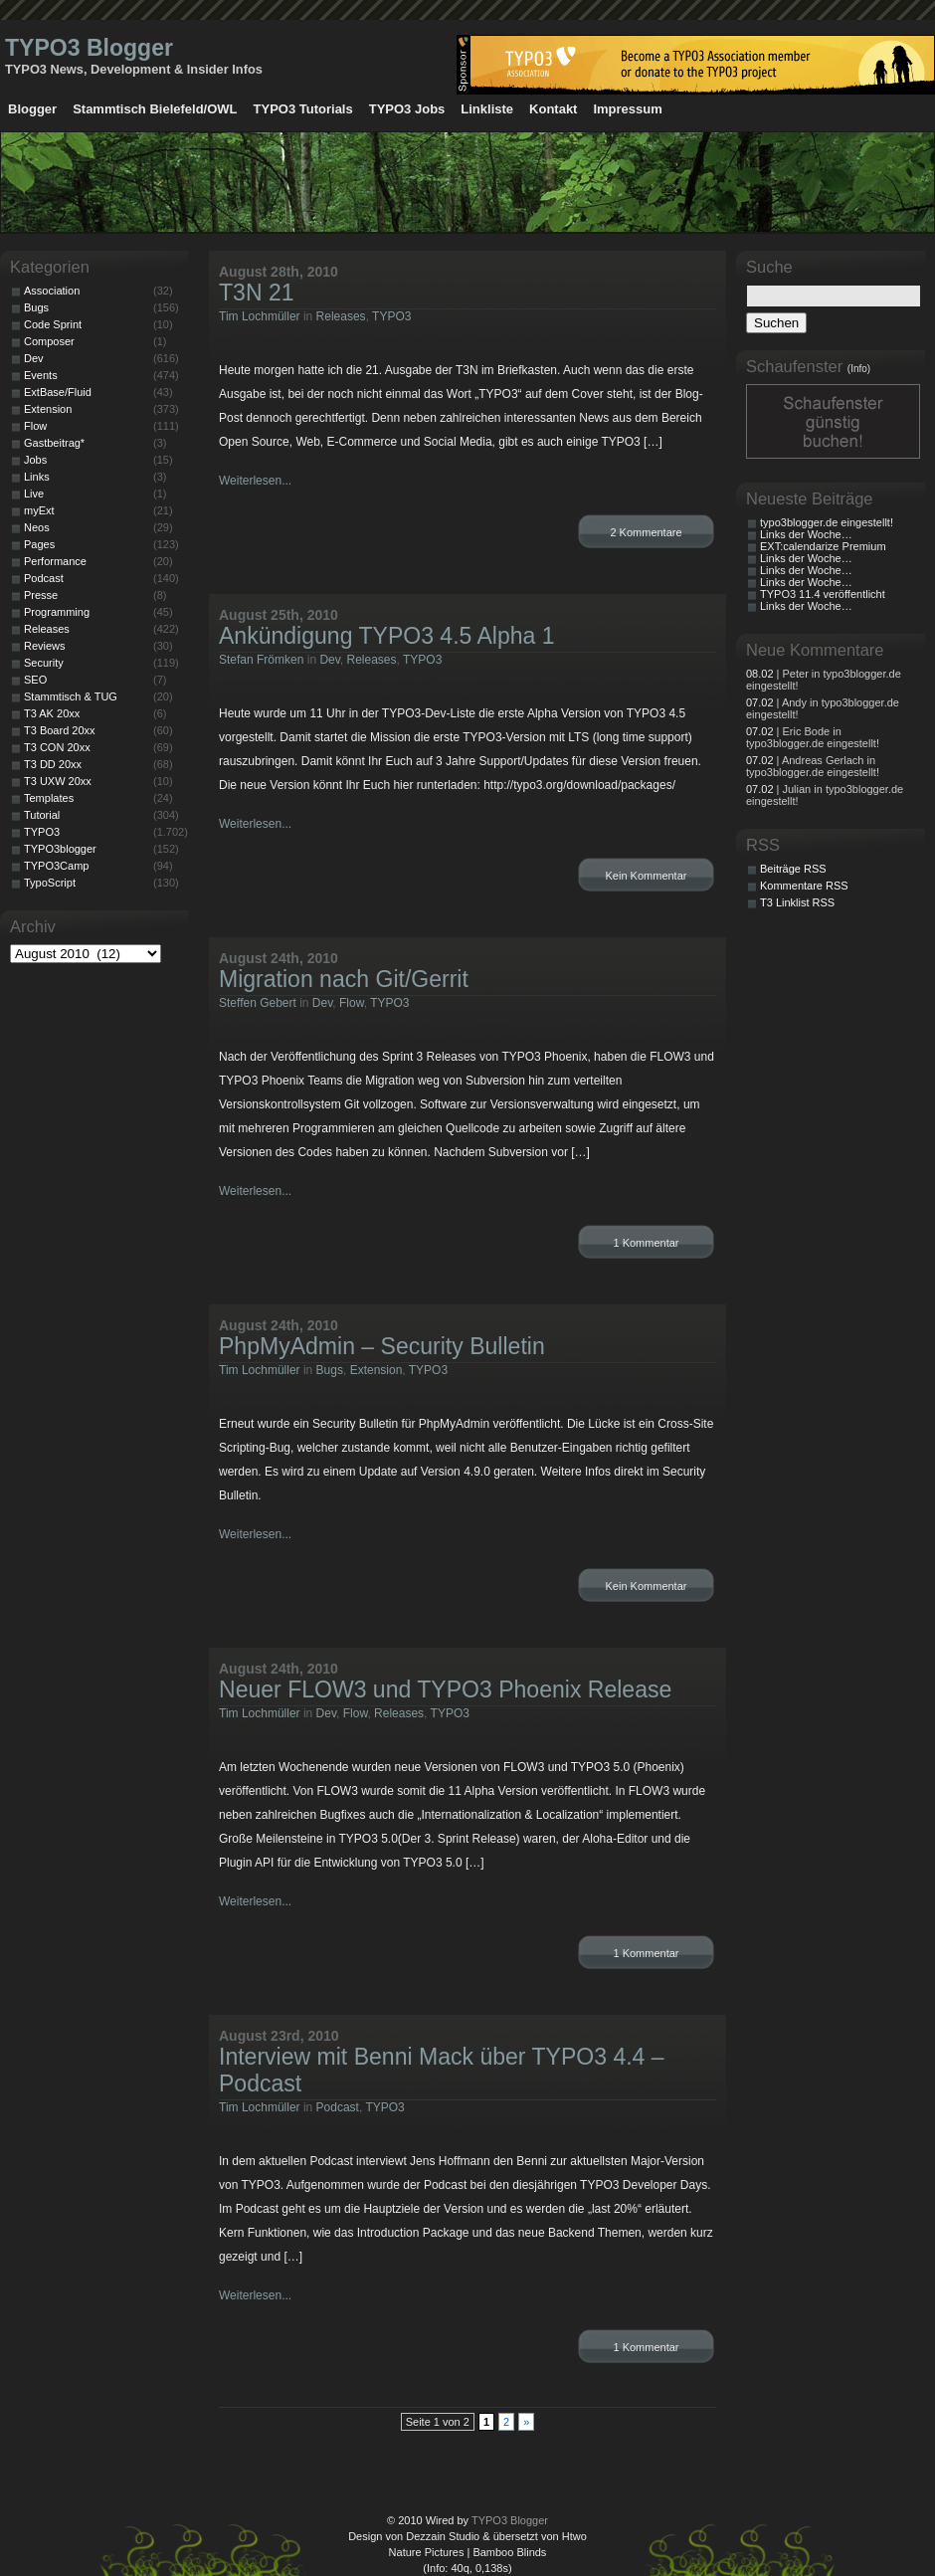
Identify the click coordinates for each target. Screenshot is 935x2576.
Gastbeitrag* (54, 443)
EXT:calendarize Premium (823, 546)
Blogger (32, 108)
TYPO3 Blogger (89, 48)
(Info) (858, 368)
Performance (55, 561)
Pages (39, 544)
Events (41, 375)
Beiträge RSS (793, 869)
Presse (41, 595)
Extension (376, 1370)
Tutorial (42, 815)
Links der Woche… (806, 534)
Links (37, 477)
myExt (39, 510)
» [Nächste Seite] (526, 2422)
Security (44, 663)
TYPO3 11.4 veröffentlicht (822, 594)
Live (34, 493)
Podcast (337, 2107)
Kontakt (553, 108)
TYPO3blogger (60, 849)
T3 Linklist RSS (797, 902)
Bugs (329, 1370)
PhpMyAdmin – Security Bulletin (382, 1346)
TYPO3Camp (56, 866)
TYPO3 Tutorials (303, 108)
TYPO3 (391, 316)
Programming (57, 612)
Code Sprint (53, 324)
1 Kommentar (645, 1243)
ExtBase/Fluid (58, 392)
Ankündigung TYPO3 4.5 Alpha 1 (387, 636)
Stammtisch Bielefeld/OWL (155, 108)
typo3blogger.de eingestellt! (826, 522)
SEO (35, 680)
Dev (329, 660)
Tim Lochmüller (259, 316)
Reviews (45, 646)
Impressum (627, 108)
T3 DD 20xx (53, 764)
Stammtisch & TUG (70, 696)
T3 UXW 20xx (58, 781)
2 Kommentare (645, 532)
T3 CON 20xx (57, 747)
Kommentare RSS (804, 886)
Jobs (35, 460)
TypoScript (50, 883)
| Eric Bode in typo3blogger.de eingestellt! (812, 737)
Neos (37, 527)
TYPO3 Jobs (407, 108)
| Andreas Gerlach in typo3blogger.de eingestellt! (812, 766)
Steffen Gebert (257, 1003)
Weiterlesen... (255, 481)
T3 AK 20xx (52, 713)
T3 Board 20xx (59, 730)
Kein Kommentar (646, 876)
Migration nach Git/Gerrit (343, 979)
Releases (341, 316)
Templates (49, 798)
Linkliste (487, 108)
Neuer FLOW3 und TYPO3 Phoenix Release (445, 1689)
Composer (49, 341)
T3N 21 (256, 292)
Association (52, 291)
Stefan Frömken (261, 660)
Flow (351, 1003)
